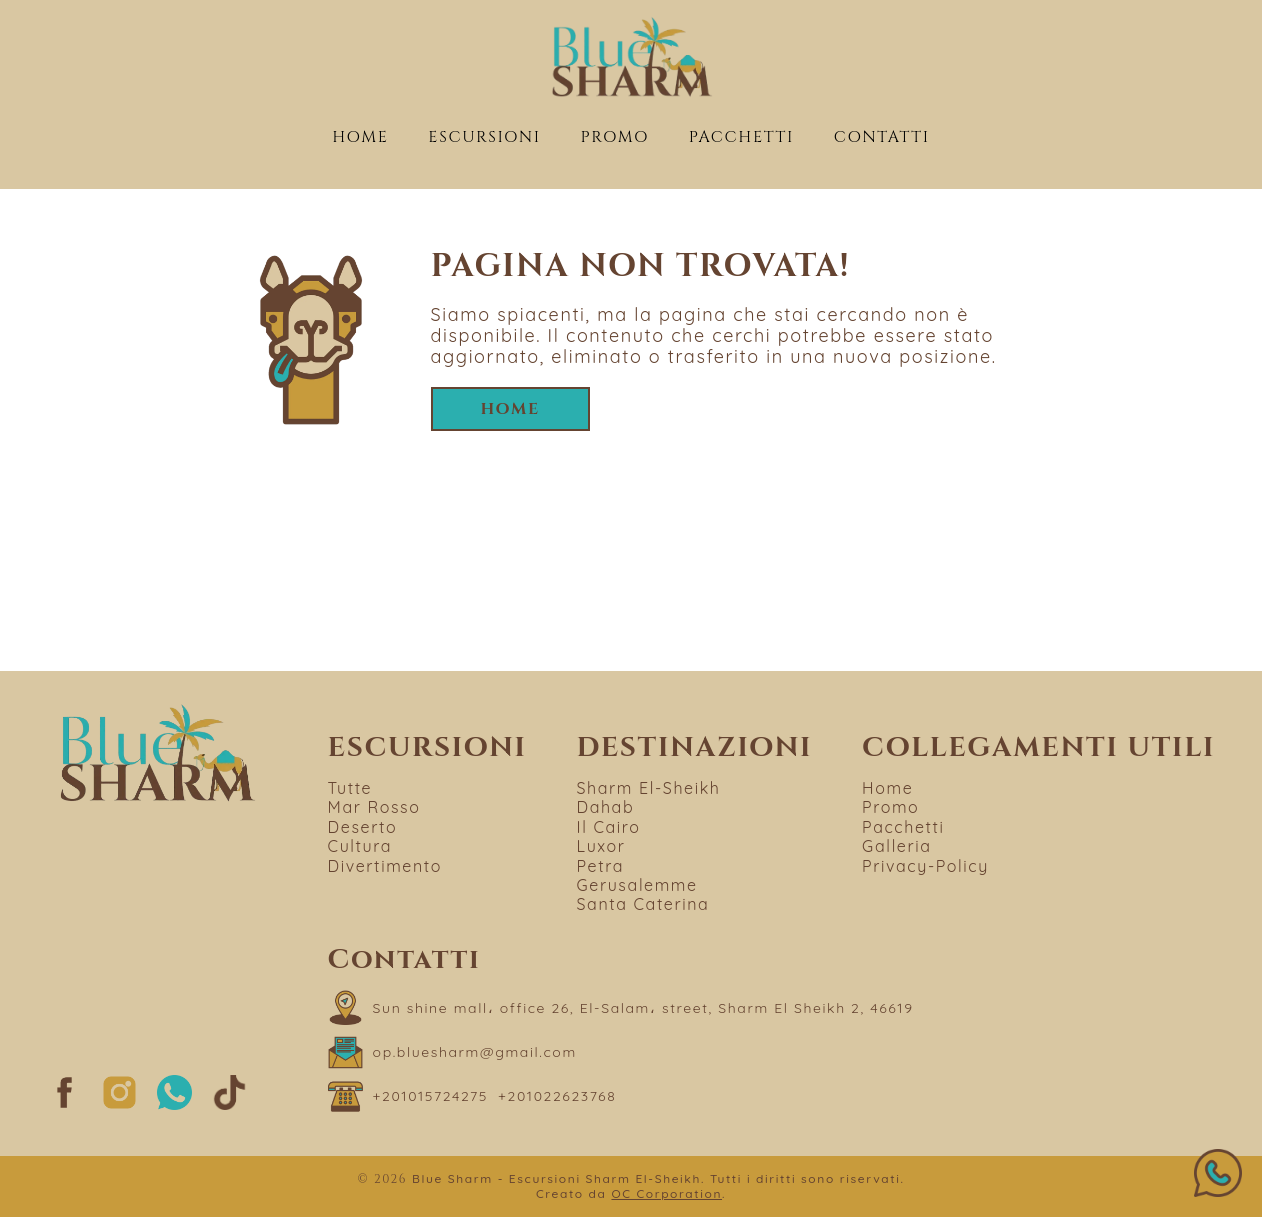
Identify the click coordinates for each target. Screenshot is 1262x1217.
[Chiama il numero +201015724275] (431, 1096)
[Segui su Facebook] (64, 1105)
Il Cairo (609, 827)
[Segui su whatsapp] (174, 1105)
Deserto (363, 827)
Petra (601, 866)
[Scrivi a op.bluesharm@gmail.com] (452, 1052)
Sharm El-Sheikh (649, 788)
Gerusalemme (637, 885)
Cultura (360, 846)
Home (360, 137)
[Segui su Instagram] (119, 1105)
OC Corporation (666, 1193)
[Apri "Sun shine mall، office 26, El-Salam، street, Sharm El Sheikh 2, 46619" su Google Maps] (621, 1007)
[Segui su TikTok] (229, 1105)
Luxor (601, 846)
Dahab (606, 807)
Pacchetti (741, 137)
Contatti (882, 137)
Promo (614, 137)
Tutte (350, 788)
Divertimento (385, 866)
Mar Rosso (374, 807)
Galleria (896, 846)
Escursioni (484, 137)
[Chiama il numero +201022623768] (557, 1096)
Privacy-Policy (925, 866)
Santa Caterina (643, 904)
